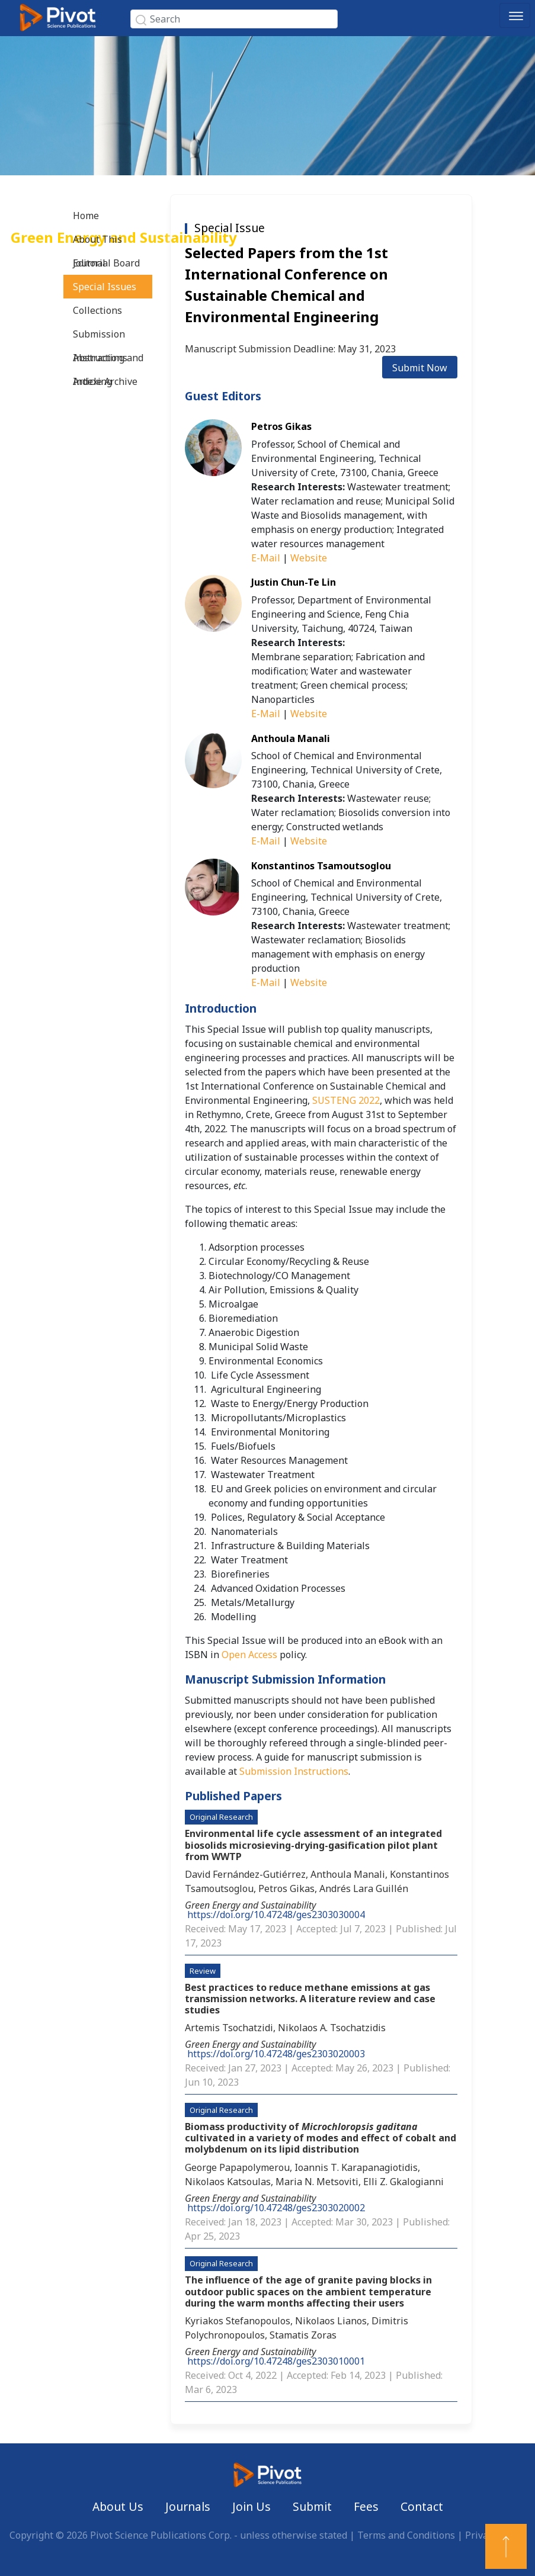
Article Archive (105, 381)
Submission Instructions (100, 336)
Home (86, 215)
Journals (187, 2506)
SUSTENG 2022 (346, 1100)
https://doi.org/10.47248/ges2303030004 (276, 1914)
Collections (97, 310)
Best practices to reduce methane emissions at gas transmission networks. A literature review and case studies (310, 1998)
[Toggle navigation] (514, 15)
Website (308, 557)
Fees (366, 2506)
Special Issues (104, 286)
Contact (422, 2506)
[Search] (234, 18)
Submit (312, 2506)
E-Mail (265, 557)
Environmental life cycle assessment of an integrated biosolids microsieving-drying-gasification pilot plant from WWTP (313, 1844)
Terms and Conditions (406, 2535)
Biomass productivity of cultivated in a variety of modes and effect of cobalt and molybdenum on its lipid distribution (320, 2138)
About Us (117, 2506)
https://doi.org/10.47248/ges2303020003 (276, 2053)
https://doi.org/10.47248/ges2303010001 (276, 2361)
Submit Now (419, 367)
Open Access (249, 1654)
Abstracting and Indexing (108, 360)
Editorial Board (106, 262)
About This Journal (97, 242)
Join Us (251, 2506)
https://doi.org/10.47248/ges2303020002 (276, 2207)
